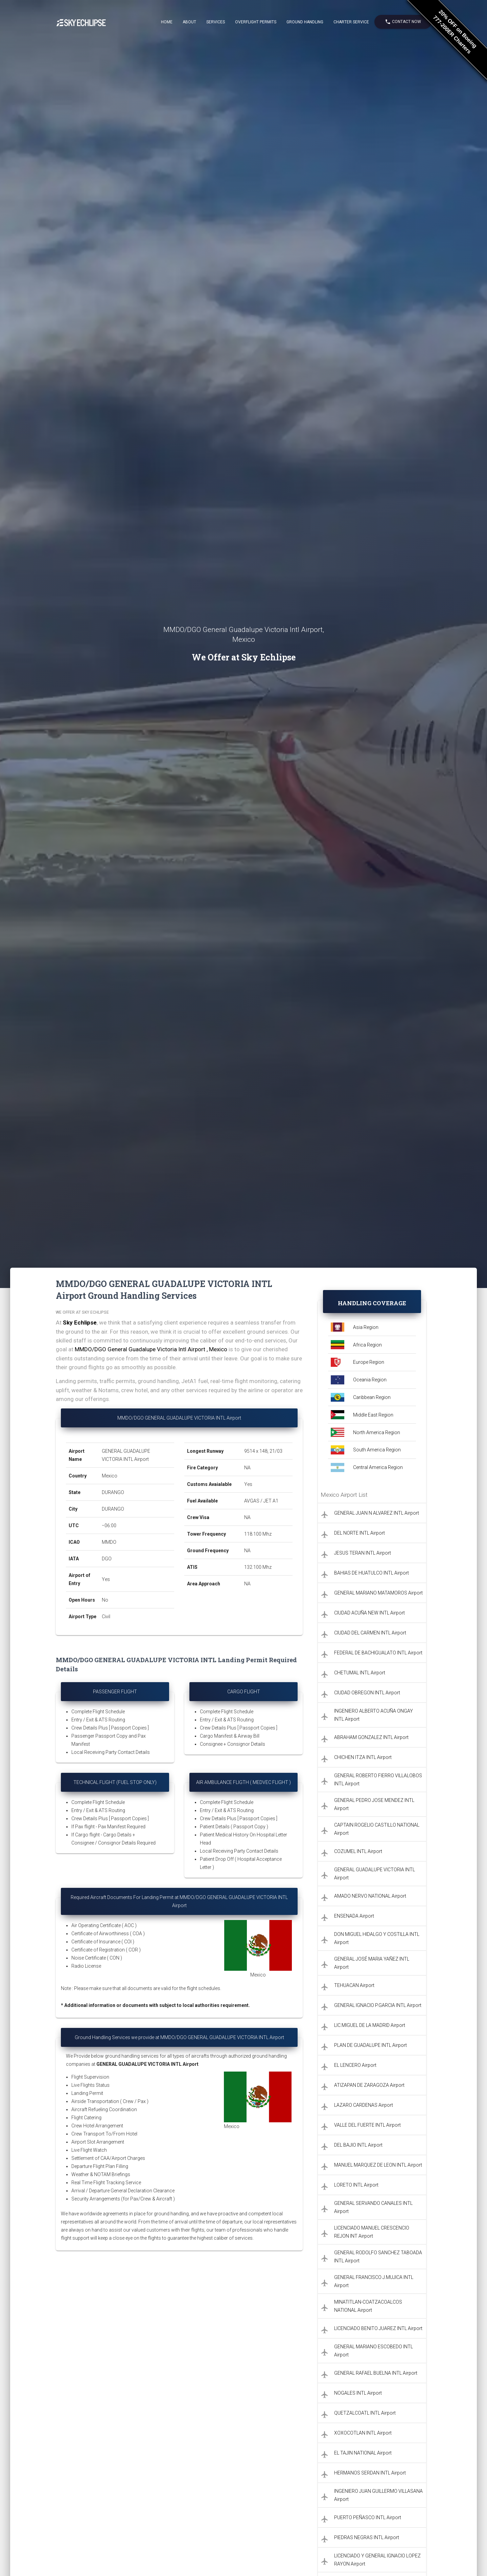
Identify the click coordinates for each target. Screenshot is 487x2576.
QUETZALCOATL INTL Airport (365, 2413)
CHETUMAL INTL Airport (359, 1672)
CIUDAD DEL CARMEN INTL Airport (370, 1632)
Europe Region (368, 1362)
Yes (106, 1579)
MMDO (109, 1542)
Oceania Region (370, 1379)
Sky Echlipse (80, 1322)
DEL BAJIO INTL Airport (358, 2145)
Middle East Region (373, 1415)
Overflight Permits (255, 22)
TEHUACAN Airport (354, 1985)
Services (215, 22)
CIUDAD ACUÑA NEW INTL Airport (369, 1612)
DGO (107, 1558)
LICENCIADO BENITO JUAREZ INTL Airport (378, 2328)
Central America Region (378, 1467)
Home (166, 22)
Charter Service (351, 22)
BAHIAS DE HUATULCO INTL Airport (371, 1573)
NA (247, 1467)
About (189, 22)
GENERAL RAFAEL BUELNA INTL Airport (375, 2373)
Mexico (109, 1475)
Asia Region (365, 1327)
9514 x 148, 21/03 (263, 1451)
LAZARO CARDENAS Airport (363, 2105)
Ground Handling (304, 22)
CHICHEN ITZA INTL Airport (363, 1757)
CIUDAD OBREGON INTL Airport (367, 1692)
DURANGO (113, 1492)
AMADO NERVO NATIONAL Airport (370, 1896)
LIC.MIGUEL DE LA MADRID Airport (369, 2025)
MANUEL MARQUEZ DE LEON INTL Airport (378, 2165)
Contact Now (403, 22)
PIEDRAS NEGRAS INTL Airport (366, 2537)
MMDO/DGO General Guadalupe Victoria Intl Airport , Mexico (151, 1349)
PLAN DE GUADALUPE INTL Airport (370, 2045)
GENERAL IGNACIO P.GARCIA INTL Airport (377, 2005)
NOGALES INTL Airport (358, 2393)
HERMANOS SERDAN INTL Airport (370, 2473)
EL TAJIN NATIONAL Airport (363, 2453)
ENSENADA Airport (354, 1916)
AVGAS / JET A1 (261, 1501)
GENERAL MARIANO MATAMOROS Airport (378, 1593)
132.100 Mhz (258, 1567)
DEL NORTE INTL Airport (359, 1533)
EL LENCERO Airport (355, 2065)
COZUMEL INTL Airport (358, 1851)
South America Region (377, 1449)
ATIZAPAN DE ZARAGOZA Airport (369, 2085)
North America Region (376, 1432)
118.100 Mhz (258, 1534)
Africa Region (367, 1345)
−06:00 (109, 1525)
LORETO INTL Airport (356, 2185)
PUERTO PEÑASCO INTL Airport (367, 2517)
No (105, 1600)
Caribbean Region (372, 1397)
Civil (106, 1616)
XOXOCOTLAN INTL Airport (363, 2433)
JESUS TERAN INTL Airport (362, 1553)
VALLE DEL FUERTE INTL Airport (367, 2125)
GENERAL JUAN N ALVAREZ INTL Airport (376, 1513)
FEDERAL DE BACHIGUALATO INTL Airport (378, 1652)
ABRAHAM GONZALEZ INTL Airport (371, 1737)
